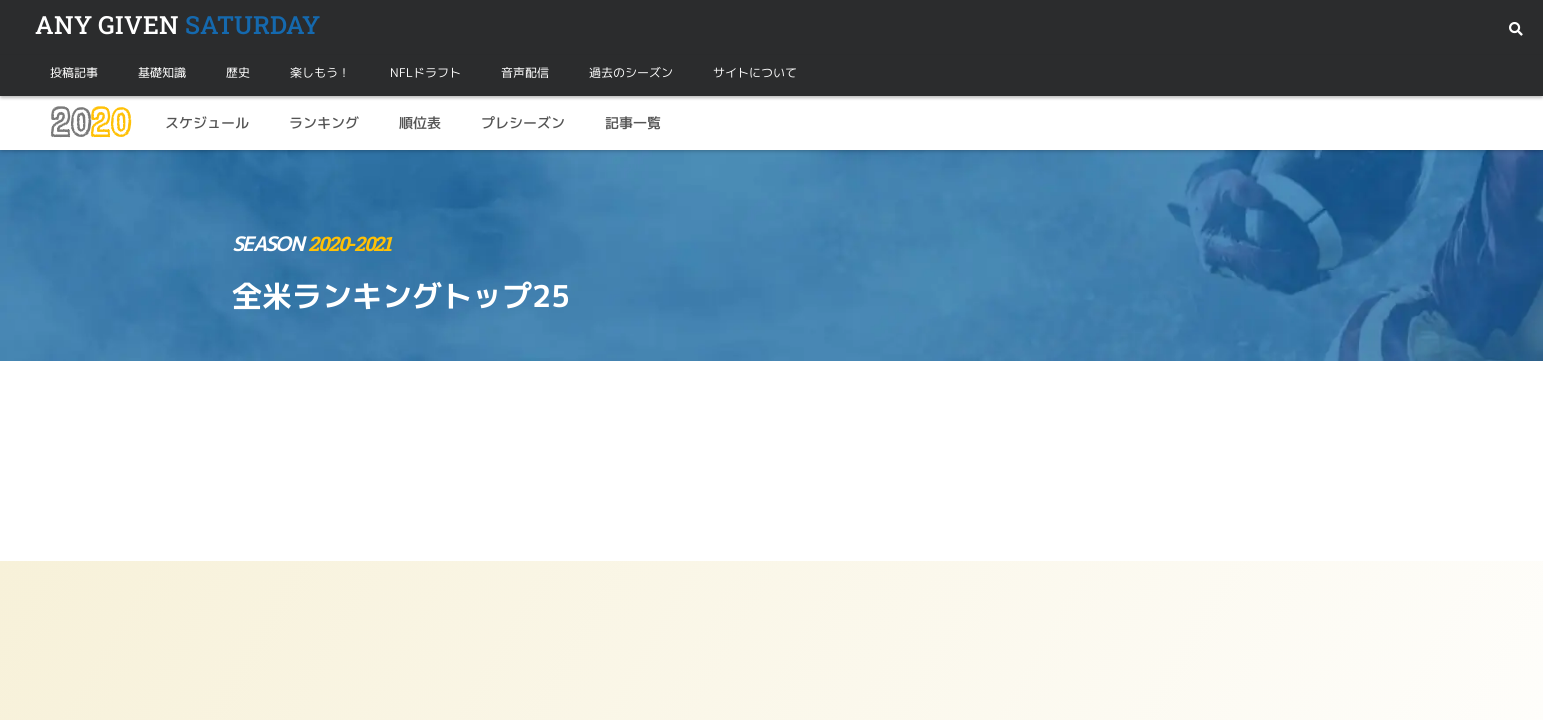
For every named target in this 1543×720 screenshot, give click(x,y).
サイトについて (755, 72)
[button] (1515, 29)
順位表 (420, 122)
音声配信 (525, 72)
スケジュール (207, 122)
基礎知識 (162, 72)
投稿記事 (74, 72)
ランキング (324, 122)
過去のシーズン (631, 72)
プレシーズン (523, 122)
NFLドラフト (425, 72)
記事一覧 (633, 122)
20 (90, 123)
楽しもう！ (320, 72)
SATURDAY (177, 24)
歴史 (238, 72)
